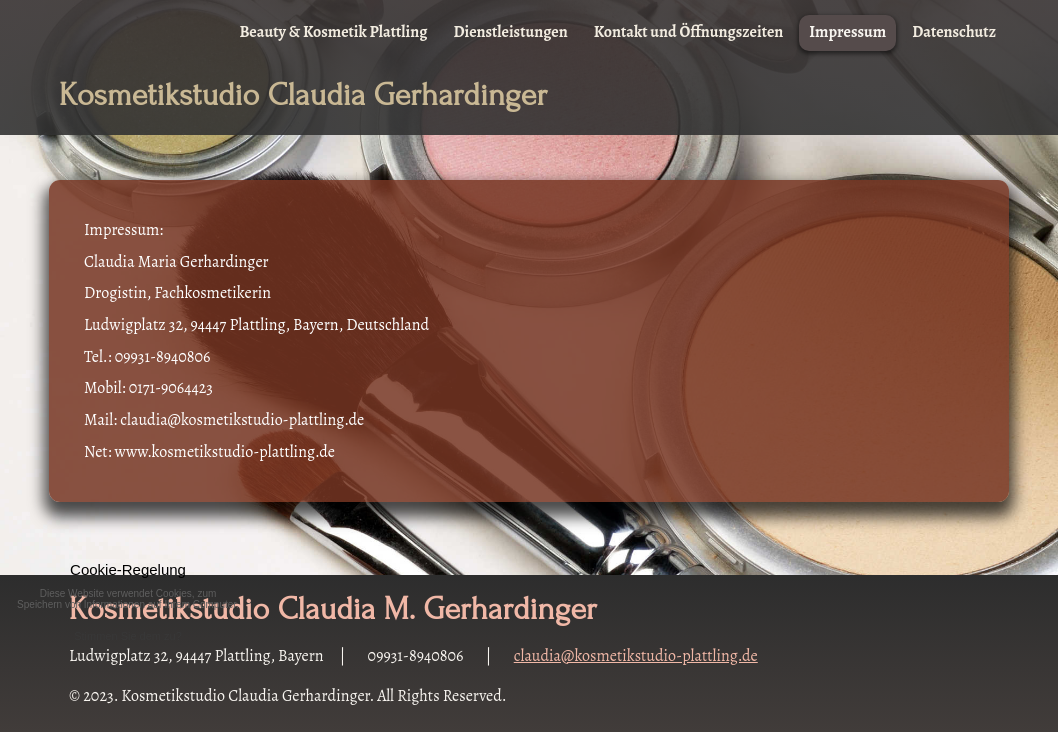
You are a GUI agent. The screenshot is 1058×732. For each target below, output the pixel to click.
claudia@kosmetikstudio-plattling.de (636, 656)
